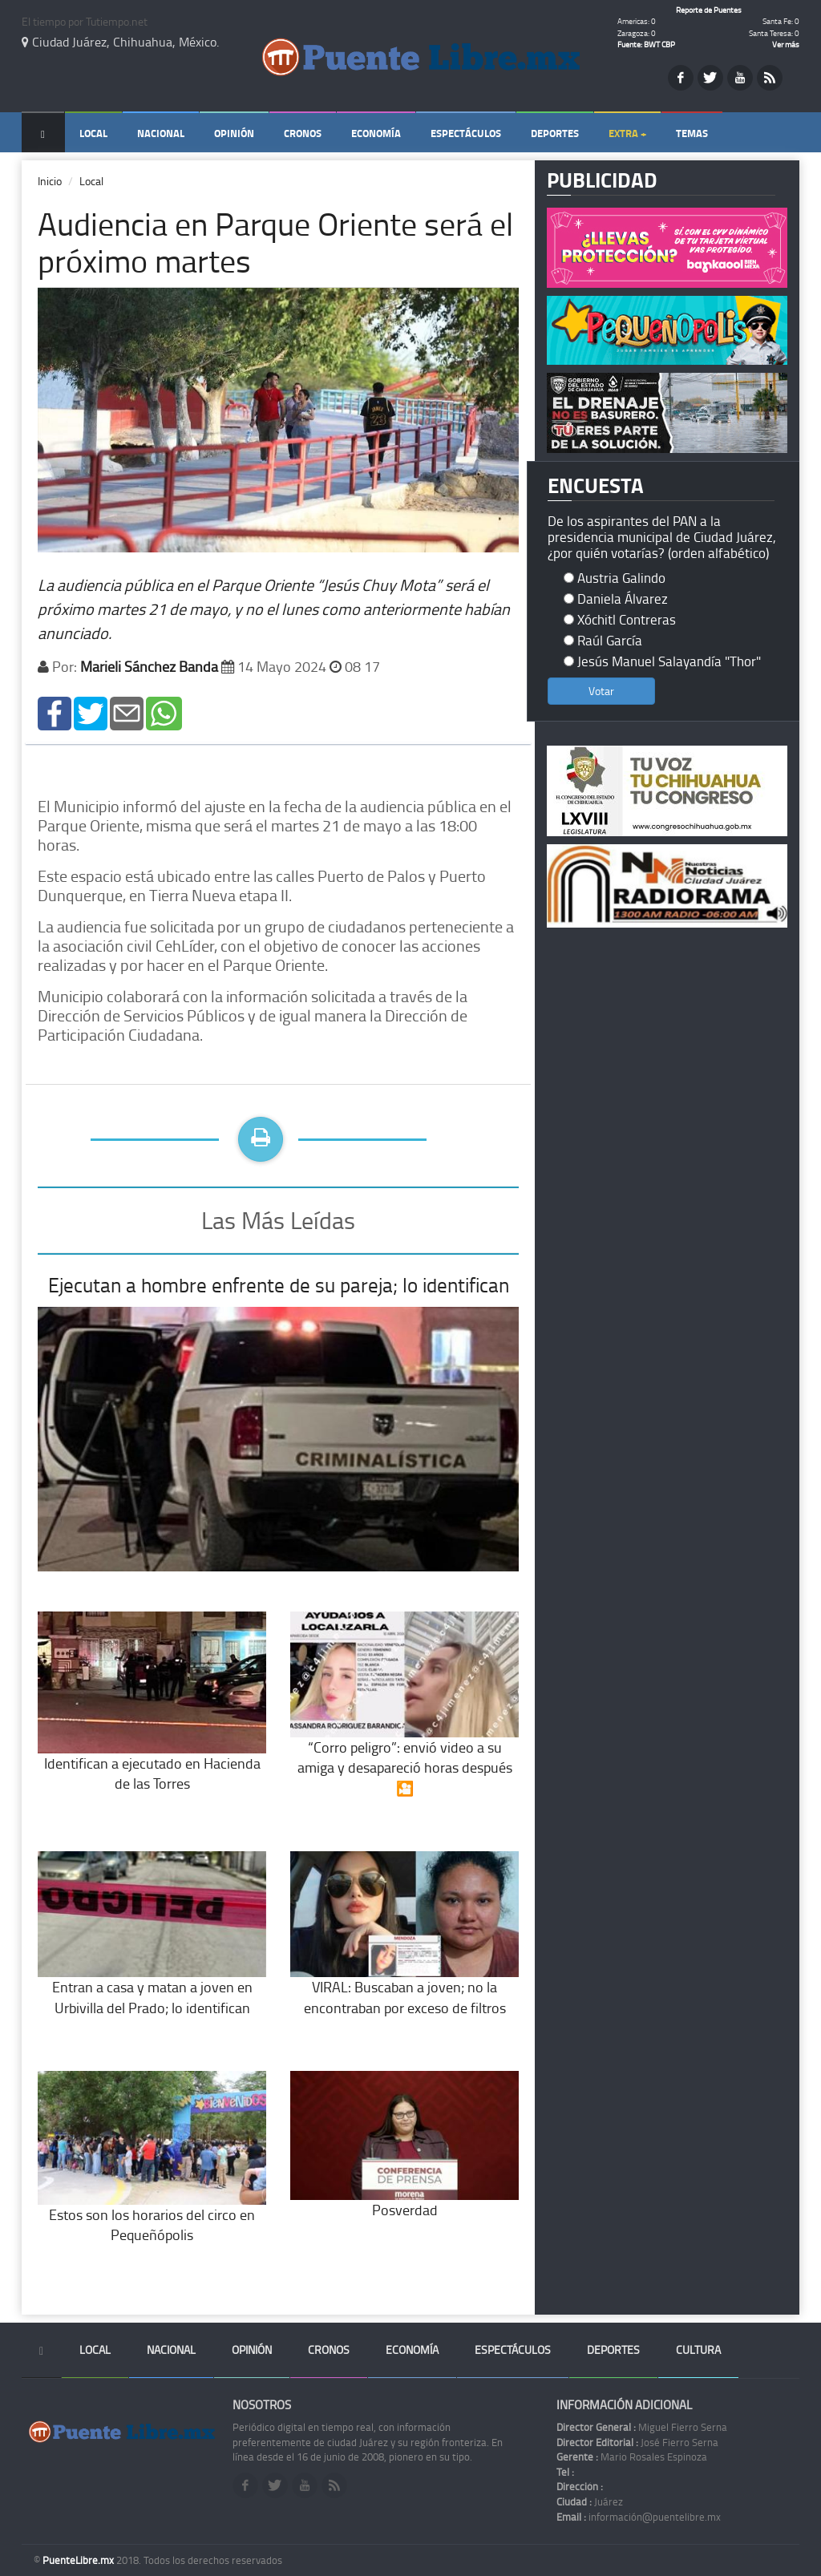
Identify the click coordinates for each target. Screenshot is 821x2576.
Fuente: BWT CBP (646, 44)
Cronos (303, 133)
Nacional (160, 133)
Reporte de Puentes (709, 9)
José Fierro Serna (637, 2442)
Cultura (698, 2349)
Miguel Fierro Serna (641, 2427)
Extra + (627, 133)
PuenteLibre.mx (79, 2560)
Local (93, 133)
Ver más (785, 44)
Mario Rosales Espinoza (631, 2456)
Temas (692, 133)
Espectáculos (466, 133)
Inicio (50, 180)
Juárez (589, 2501)
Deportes (555, 133)
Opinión (234, 133)
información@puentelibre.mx (638, 2516)
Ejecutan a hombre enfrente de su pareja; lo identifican (278, 1285)
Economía (376, 133)
